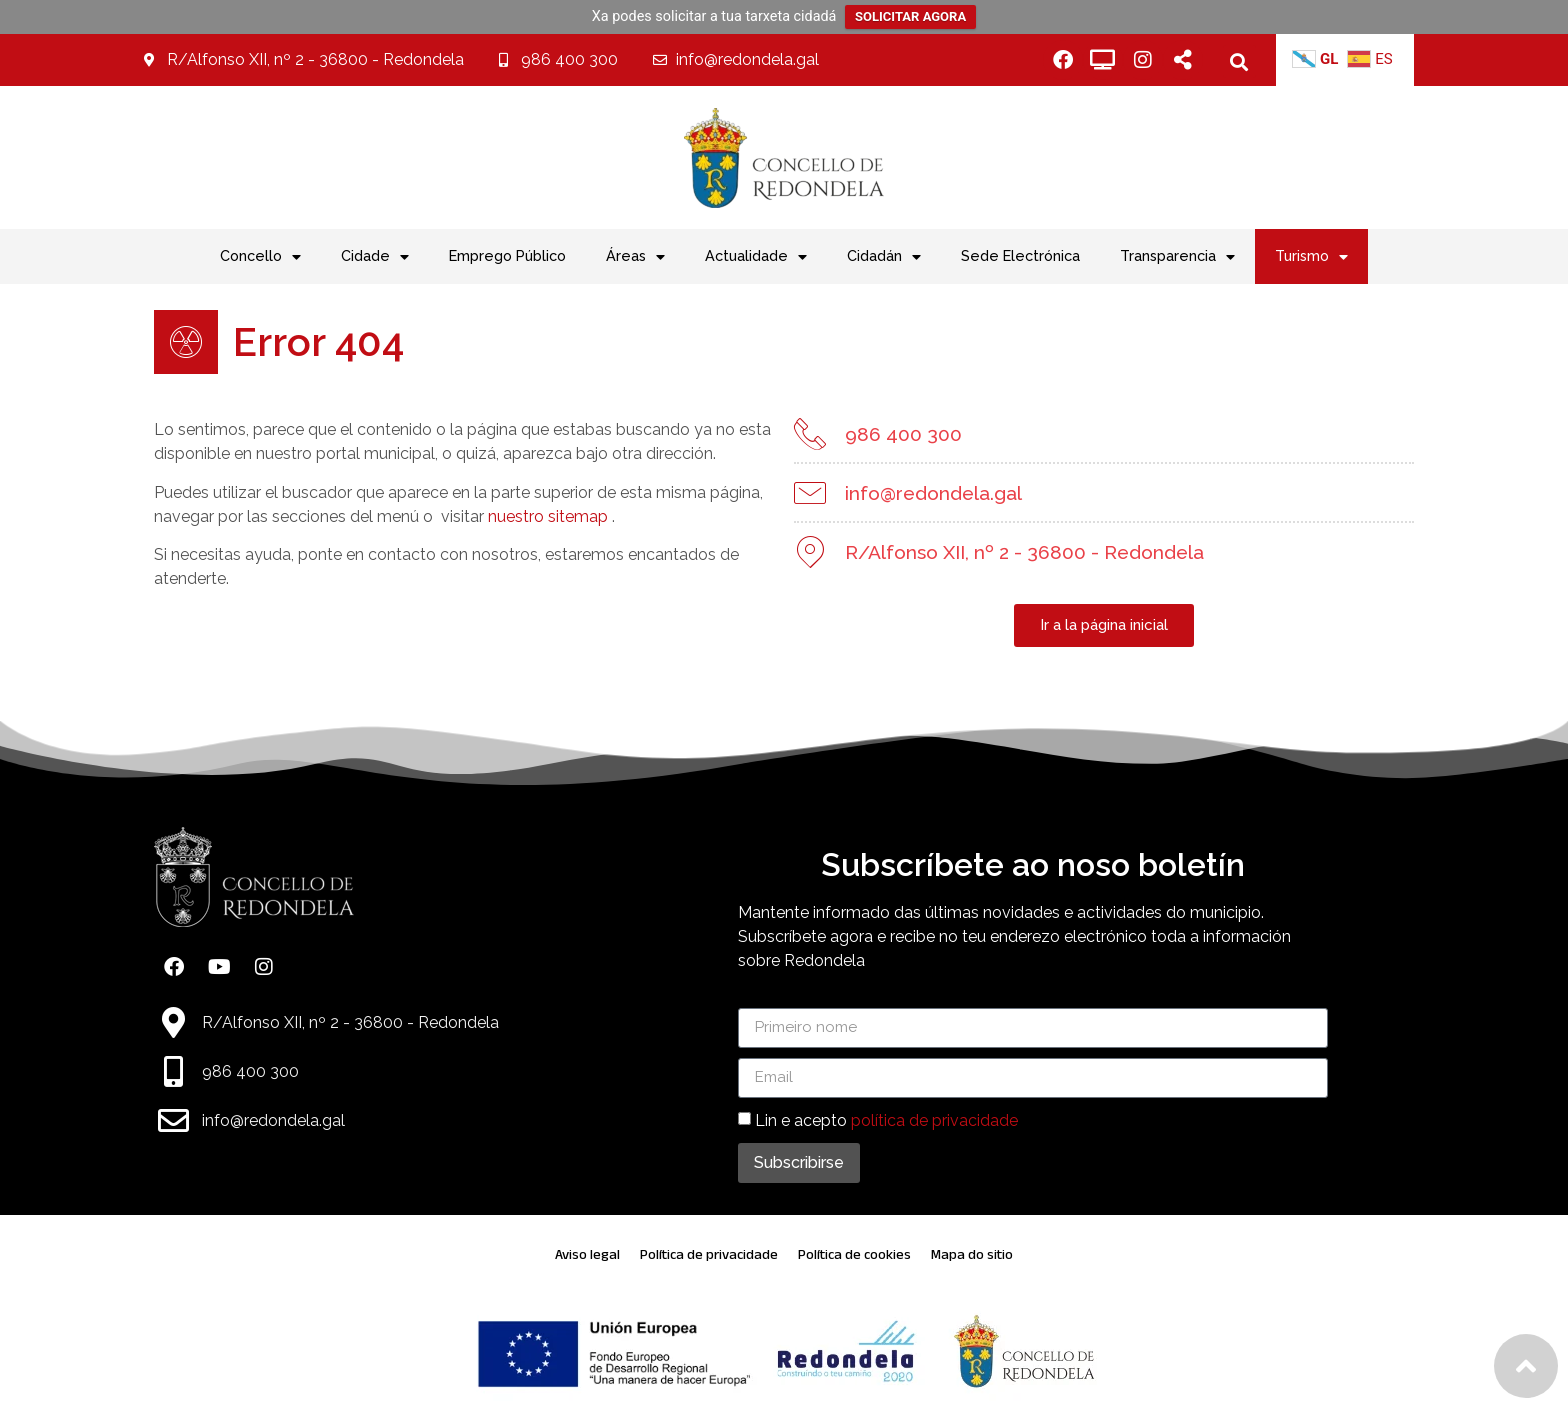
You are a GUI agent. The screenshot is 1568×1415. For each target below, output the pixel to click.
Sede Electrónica (1020, 255)
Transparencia (1177, 257)
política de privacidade (934, 1119)
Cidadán (884, 257)
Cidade (375, 257)
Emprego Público (507, 255)
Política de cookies (854, 1254)
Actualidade (756, 257)
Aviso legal (587, 1254)
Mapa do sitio (972, 1254)
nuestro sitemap (546, 516)
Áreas (635, 257)
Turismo (1311, 257)
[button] (1239, 61)
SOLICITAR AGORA (910, 16)
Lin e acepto (886, 1119)
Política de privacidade (709, 1254)
